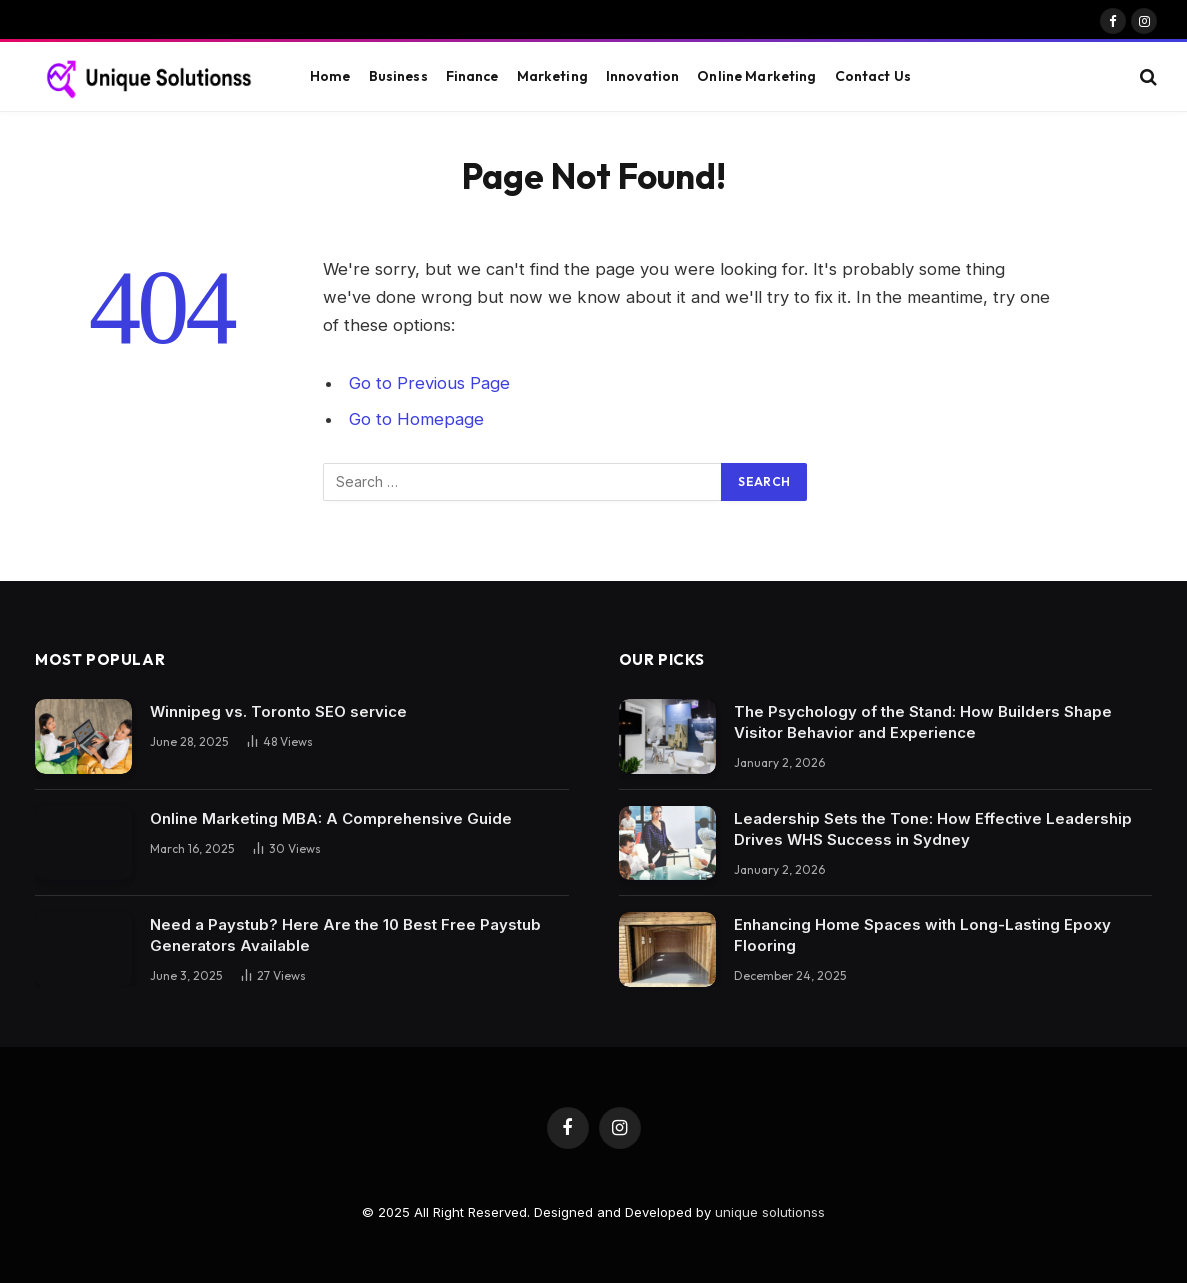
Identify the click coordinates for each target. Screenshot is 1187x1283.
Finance (472, 76)
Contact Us (873, 76)
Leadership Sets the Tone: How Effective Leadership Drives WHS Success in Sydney (933, 829)
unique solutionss (770, 1212)
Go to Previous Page (429, 383)
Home (330, 76)
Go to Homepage (416, 419)
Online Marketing (756, 76)
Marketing (552, 76)
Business (398, 76)
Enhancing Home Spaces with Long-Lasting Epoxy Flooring (922, 935)
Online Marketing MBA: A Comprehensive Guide (331, 818)
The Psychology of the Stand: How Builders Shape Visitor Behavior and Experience (923, 722)
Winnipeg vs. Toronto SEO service (278, 711)
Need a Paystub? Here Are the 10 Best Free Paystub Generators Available (345, 935)
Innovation (642, 76)
